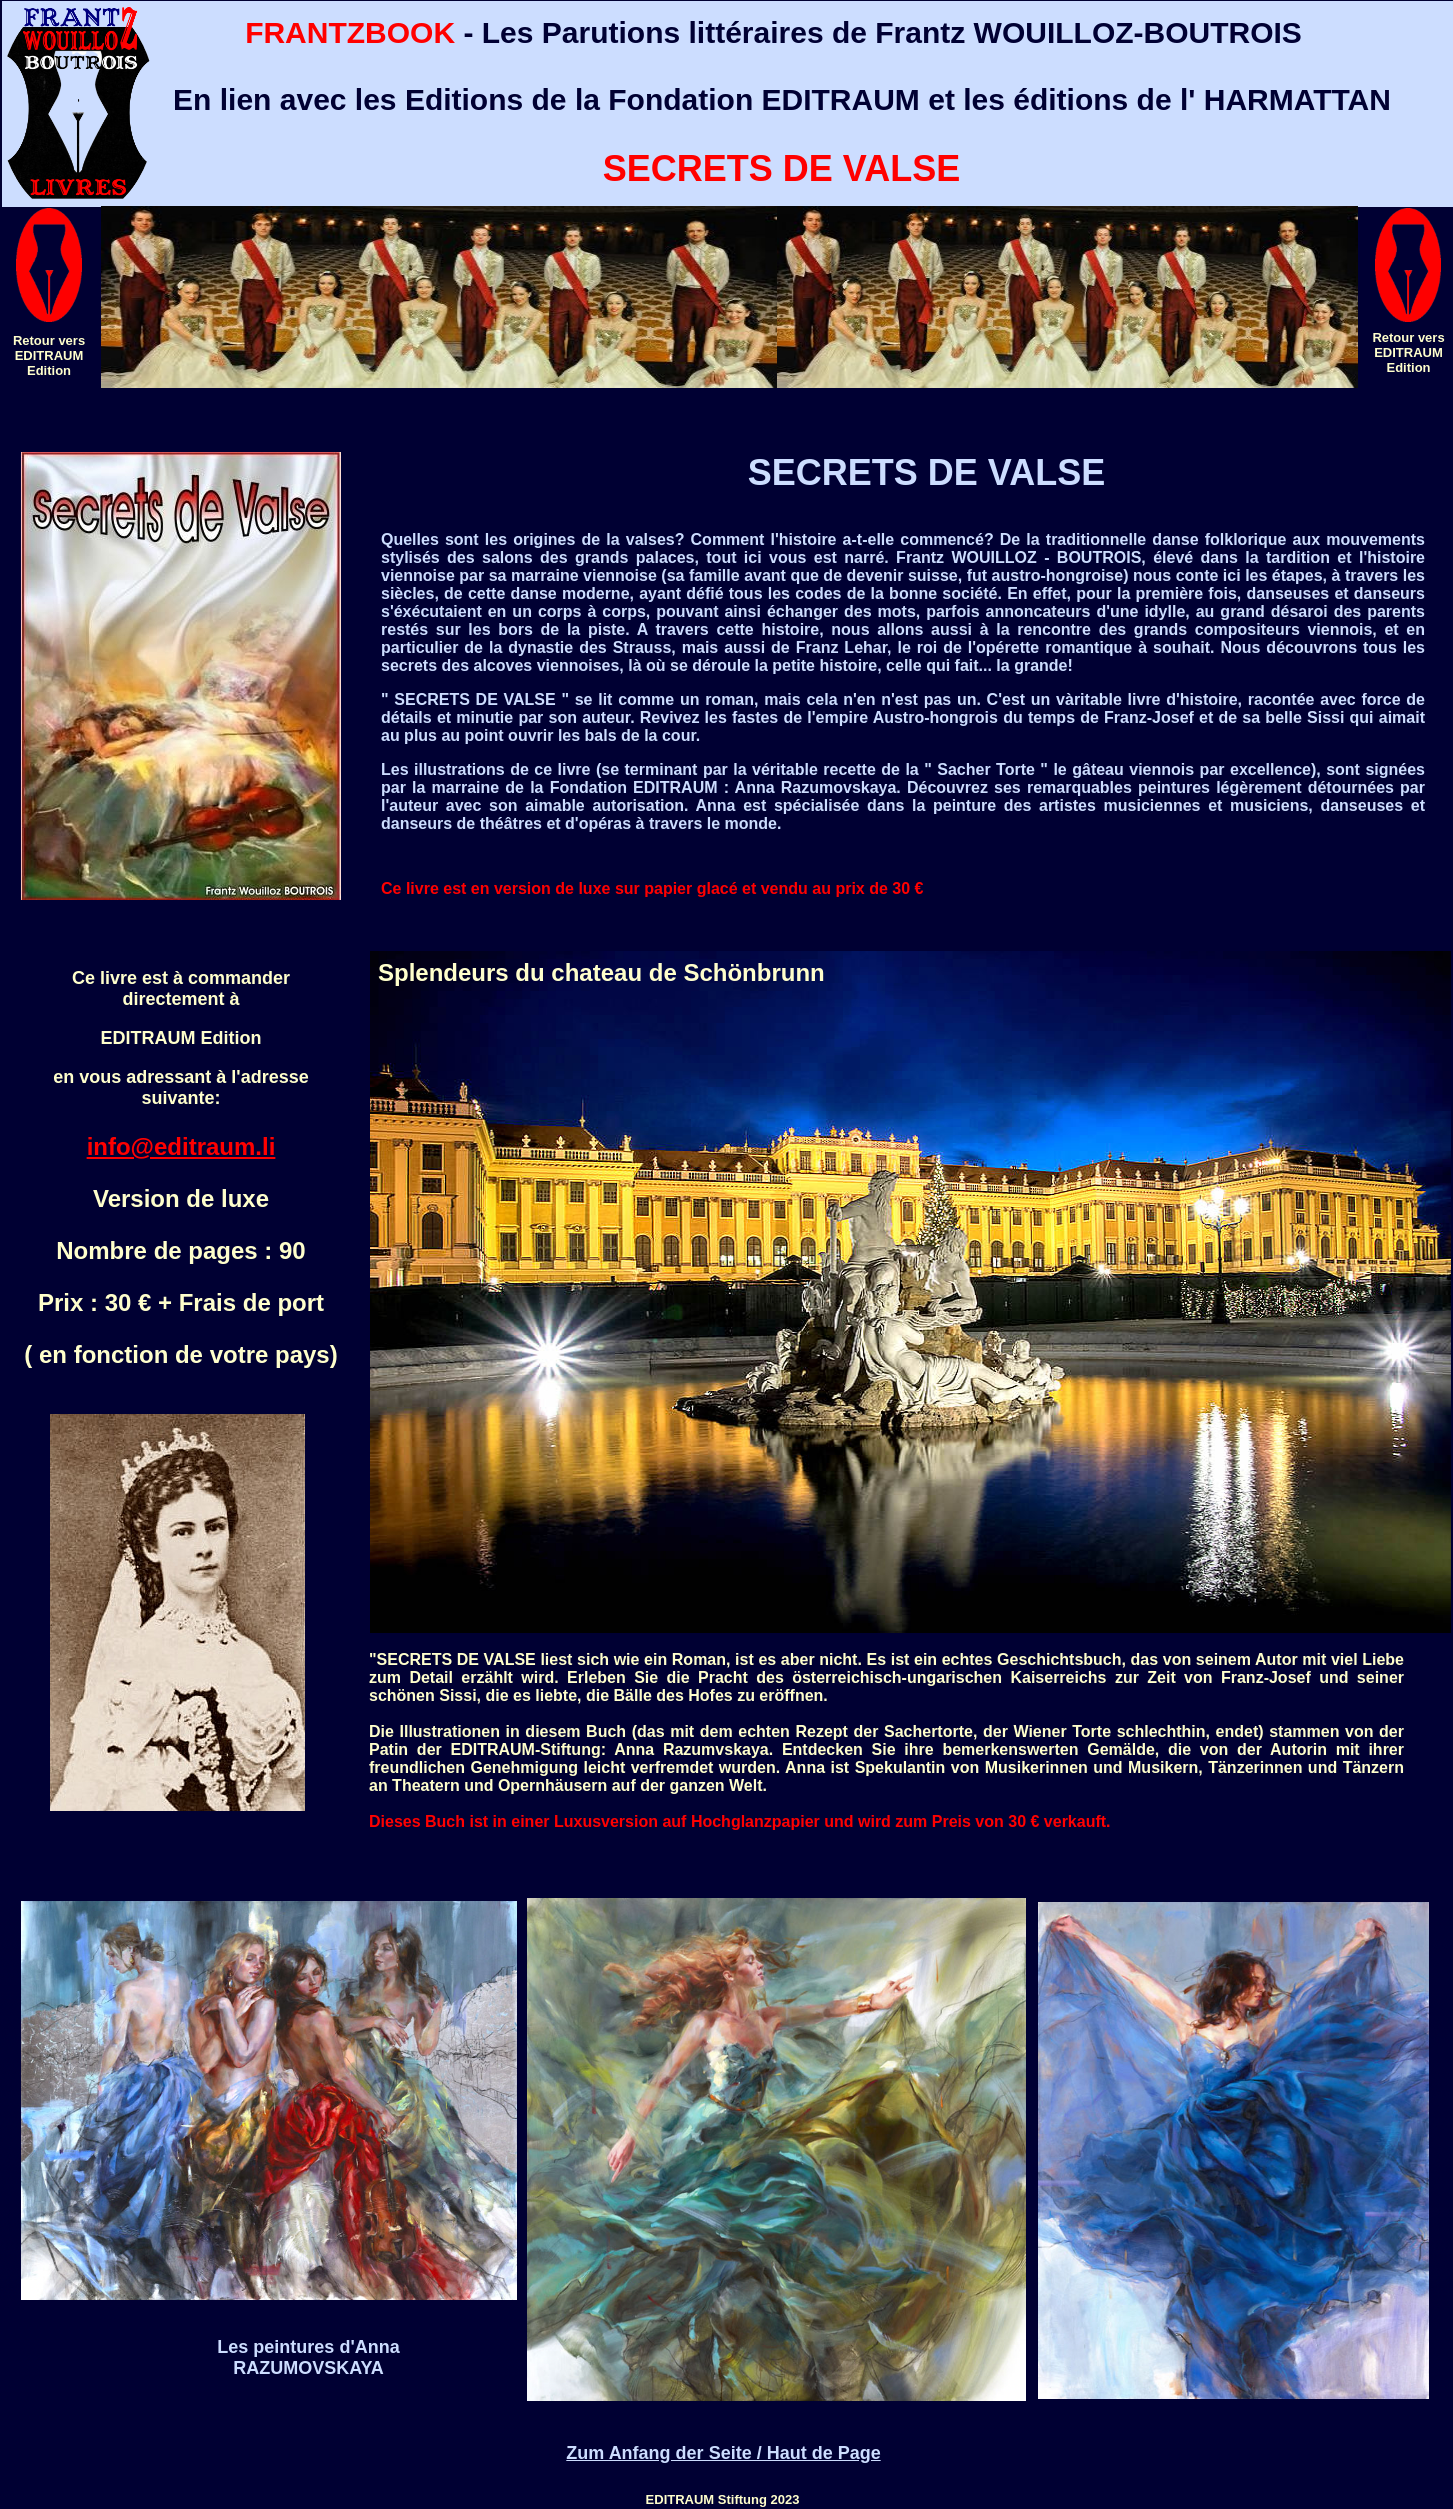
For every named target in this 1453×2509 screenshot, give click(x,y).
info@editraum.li (181, 1146)
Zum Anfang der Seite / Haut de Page (723, 2453)
